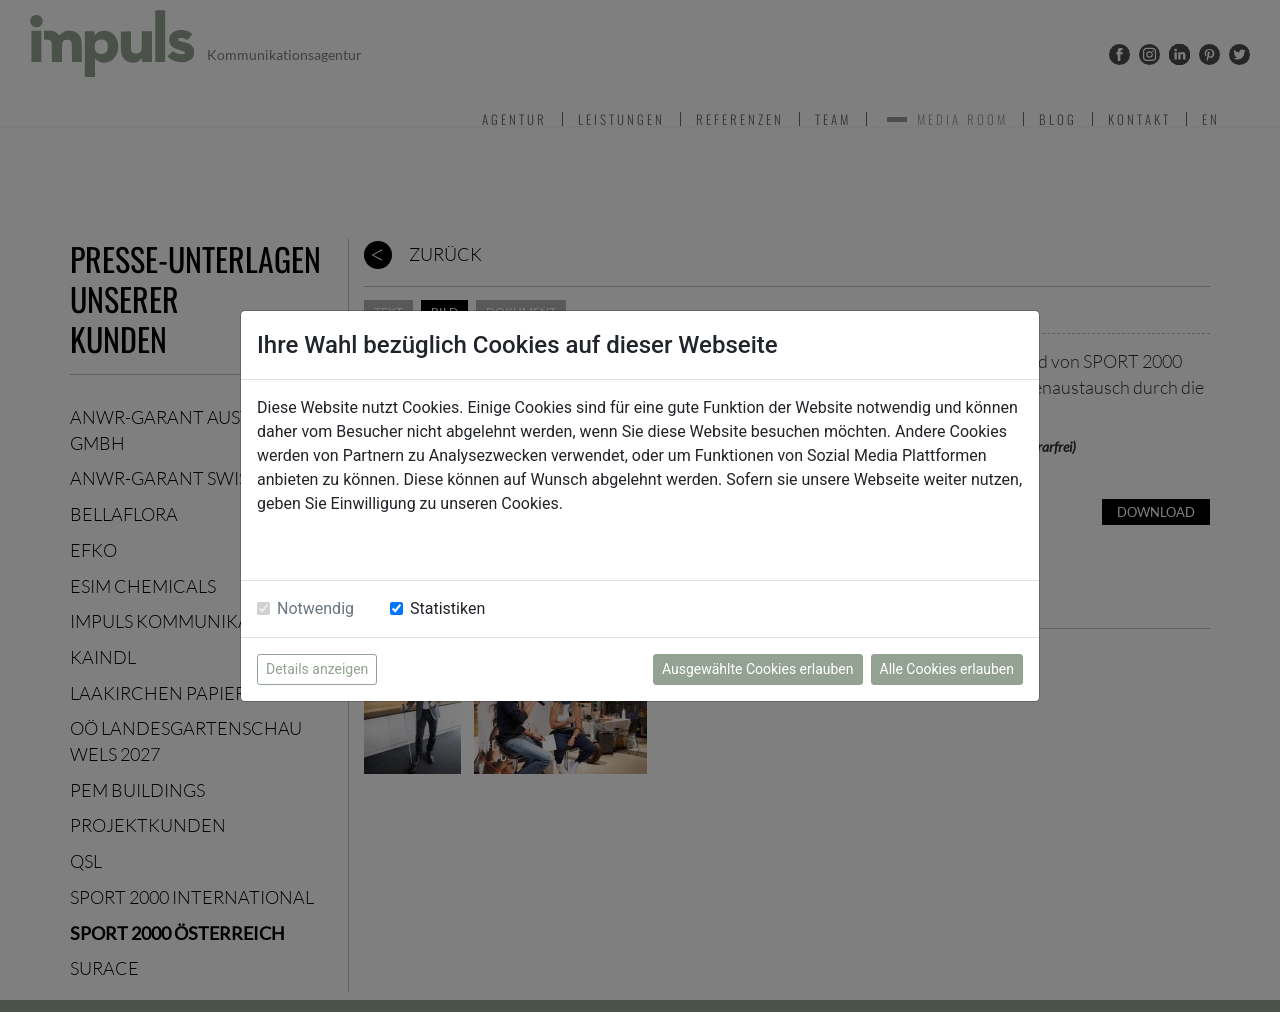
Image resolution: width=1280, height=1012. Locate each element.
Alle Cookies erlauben (947, 669)
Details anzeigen (317, 669)
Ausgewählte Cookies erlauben (758, 669)
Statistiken (447, 608)
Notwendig (315, 608)
